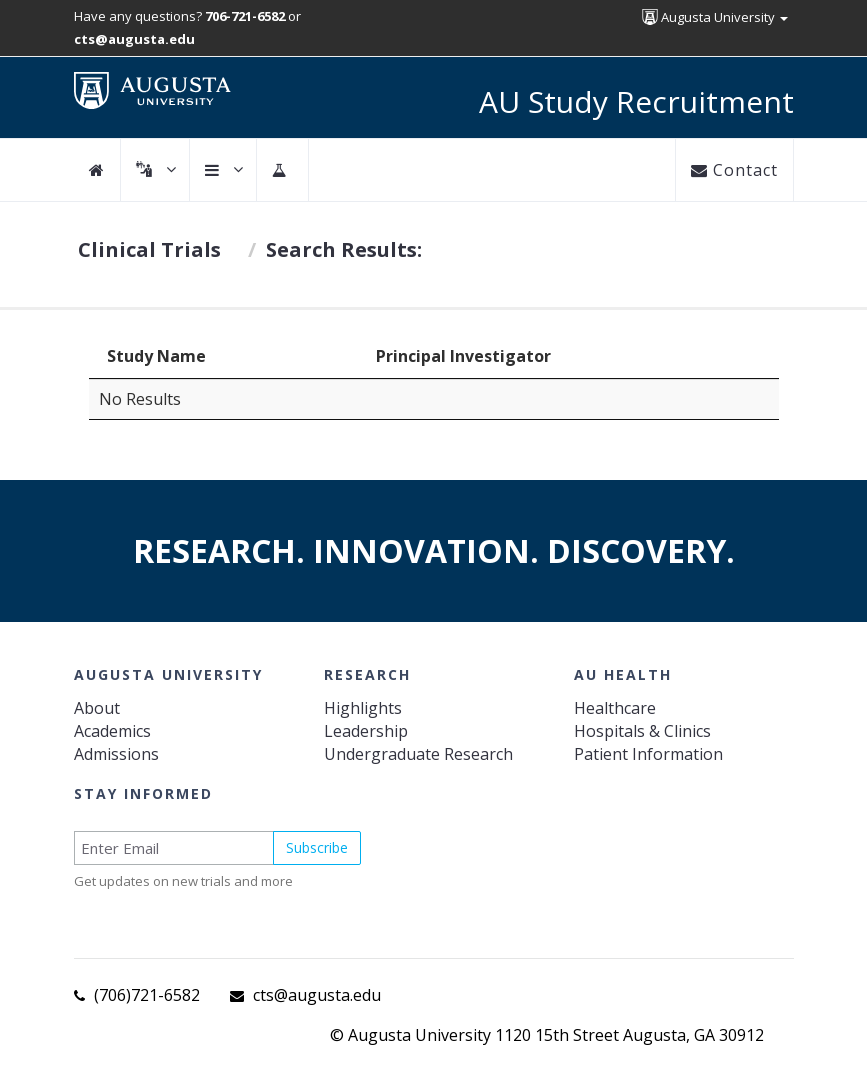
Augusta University (715, 17)
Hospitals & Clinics (642, 731)
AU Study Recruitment (636, 101)
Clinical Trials (149, 249)
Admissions (116, 754)
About (97, 708)
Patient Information (648, 754)
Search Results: (344, 249)
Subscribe (317, 847)
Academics (112, 731)
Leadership (366, 731)
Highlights (363, 708)
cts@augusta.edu (317, 995)
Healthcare (615, 708)
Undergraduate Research (418, 754)
